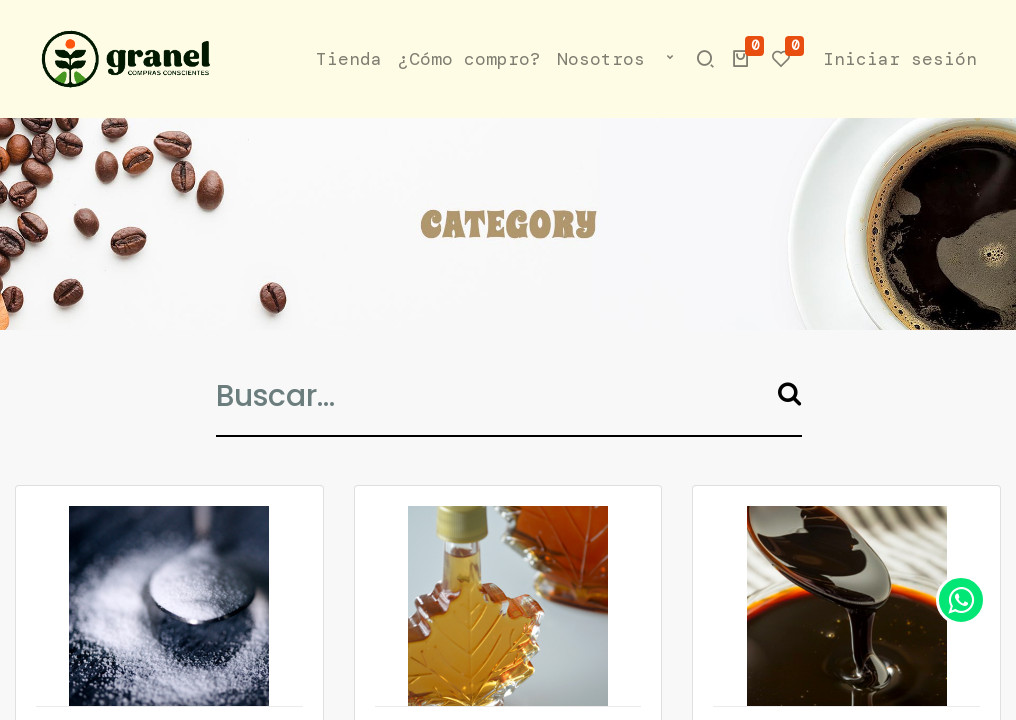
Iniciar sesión (900, 59)
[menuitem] (349, 59)
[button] (670, 59)
